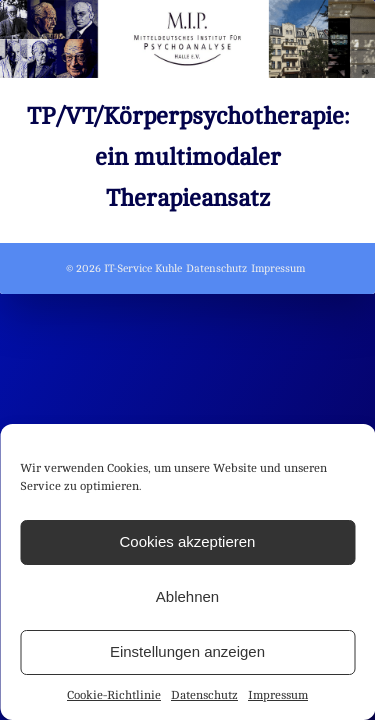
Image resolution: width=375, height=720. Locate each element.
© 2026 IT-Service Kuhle (124, 268)
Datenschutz (204, 695)
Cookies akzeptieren (188, 541)
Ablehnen (187, 596)
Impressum (278, 695)
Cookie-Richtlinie (114, 695)
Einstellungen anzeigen (187, 651)
